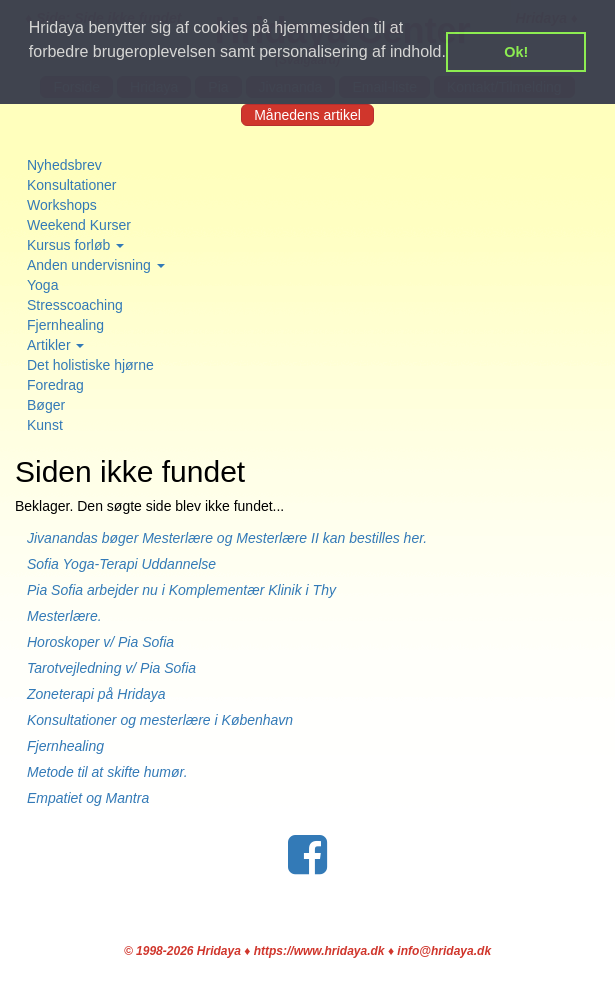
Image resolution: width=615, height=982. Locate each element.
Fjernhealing (65, 325)
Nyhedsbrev (64, 165)
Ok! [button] (516, 52)
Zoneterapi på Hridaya (96, 694)
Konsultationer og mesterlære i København (160, 720)
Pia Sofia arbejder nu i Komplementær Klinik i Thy (181, 590)
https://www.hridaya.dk (319, 951)
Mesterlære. (64, 616)
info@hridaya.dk (444, 951)
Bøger (46, 405)
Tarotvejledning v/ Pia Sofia (111, 668)
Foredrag (55, 385)
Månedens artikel (307, 115)
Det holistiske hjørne (90, 365)
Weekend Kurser (79, 225)
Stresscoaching (75, 305)
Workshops (62, 205)
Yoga (42, 285)
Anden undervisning (96, 265)
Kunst (45, 425)
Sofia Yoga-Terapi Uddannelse (121, 564)
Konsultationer (72, 185)
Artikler (55, 345)
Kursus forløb (75, 245)
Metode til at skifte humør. (107, 772)
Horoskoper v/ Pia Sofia (100, 642)
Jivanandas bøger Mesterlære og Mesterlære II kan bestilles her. (237, 538)
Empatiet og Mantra (88, 798)
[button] (32, 78)
